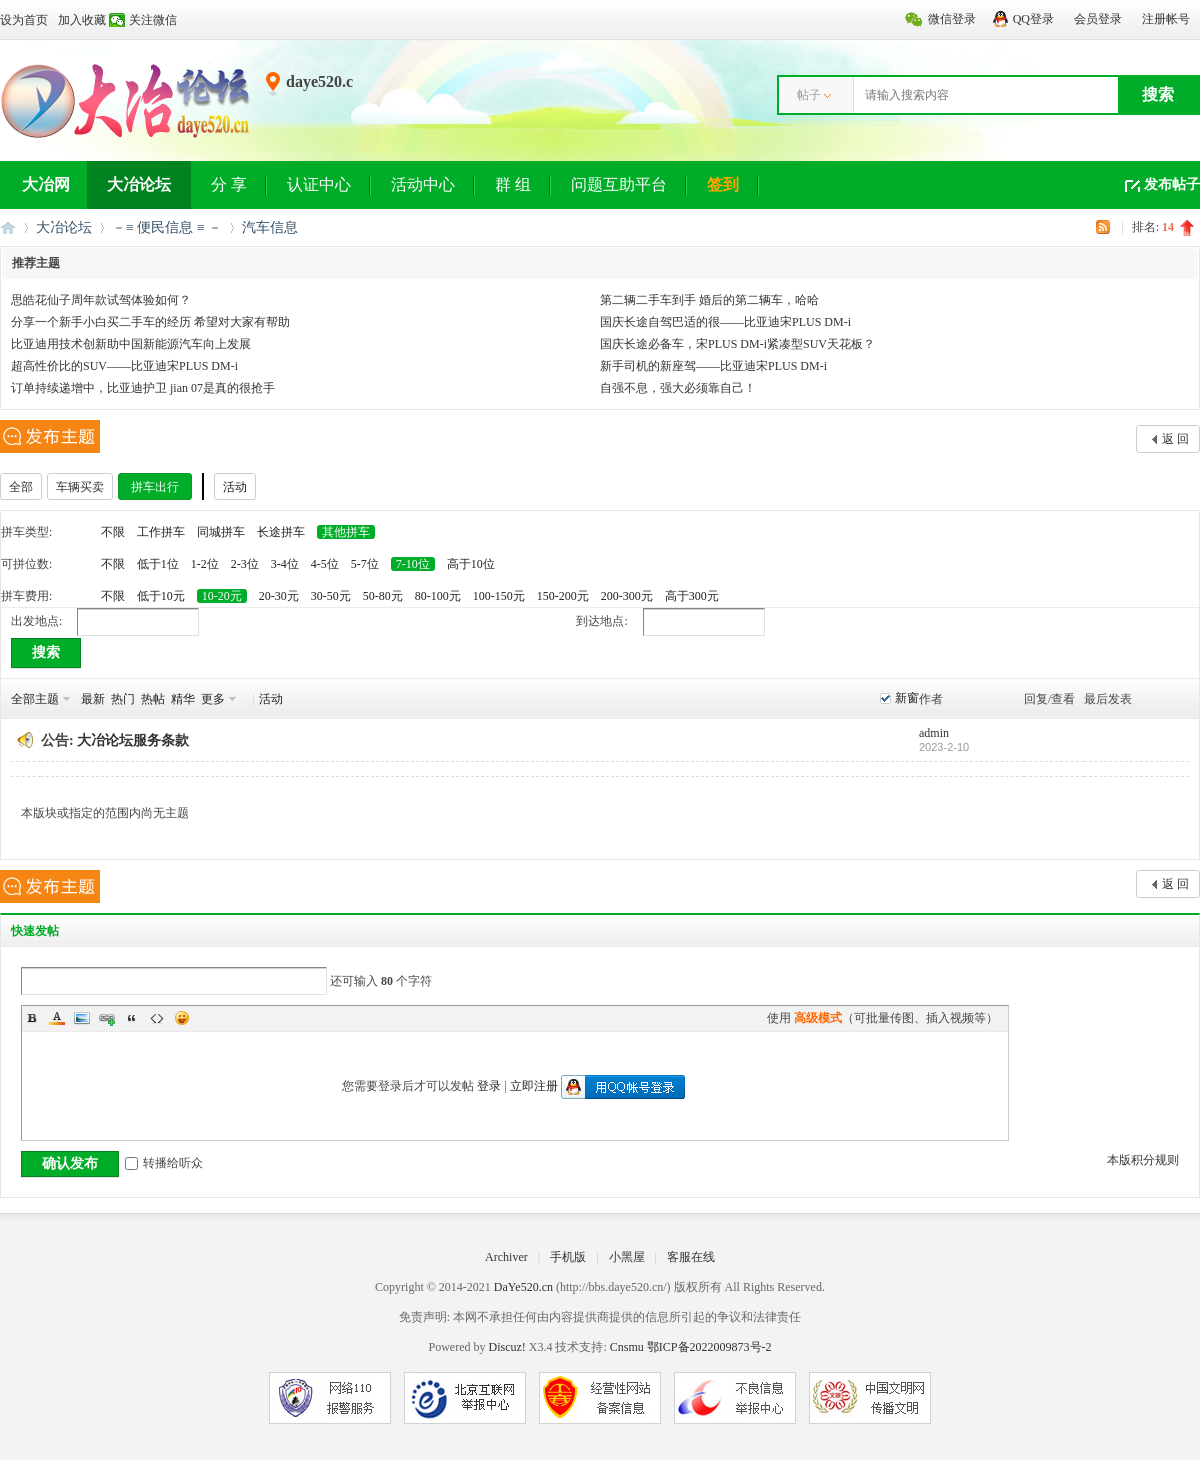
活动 (235, 487)
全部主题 (35, 699)
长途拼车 (281, 532)
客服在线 (691, 1257)
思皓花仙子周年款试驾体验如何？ (101, 300)
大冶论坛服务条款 (133, 740)
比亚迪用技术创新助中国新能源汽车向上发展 (131, 344)
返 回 (1175, 439)
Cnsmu (628, 1347)
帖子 (809, 95)
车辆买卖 (80, 487)
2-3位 (245, 564)
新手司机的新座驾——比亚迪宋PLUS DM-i (713, 366)
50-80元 (383, 596)
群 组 (513, 184)
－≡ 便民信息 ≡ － (167, 227)
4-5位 (325, 564)
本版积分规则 (1143, 1160)
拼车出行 (155, 487)
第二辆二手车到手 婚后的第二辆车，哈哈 (709, 300)
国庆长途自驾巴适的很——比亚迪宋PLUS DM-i (725, 322)
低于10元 (161, 596)
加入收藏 (82, 20)
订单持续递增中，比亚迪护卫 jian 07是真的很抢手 (143, 388)
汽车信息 (270, 227)
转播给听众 (164, 1163)
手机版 (568, 1257)
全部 (21, 487)
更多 (213, 699)
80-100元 (438, 596)
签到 (723, 184)
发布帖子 (1172, 184)
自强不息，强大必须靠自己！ (678, 388)
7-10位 (413, 564)
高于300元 (692, 596)
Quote (132, 1018)
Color (57, 1018)
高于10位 (471, 564)
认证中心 (319, 184)
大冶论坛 (139, 184)
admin (934, 733)
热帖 (153, 699)
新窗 (907, 698)
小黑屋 (627, 1257)
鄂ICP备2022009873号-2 (709, 1347)
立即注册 (534, 1086)
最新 (93, 699)
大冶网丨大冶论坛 (8, 227)
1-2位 (205, 564)
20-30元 (279, 596)
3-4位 (285, 564)
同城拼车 (221, 532)
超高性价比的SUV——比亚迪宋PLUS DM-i (124, 366)
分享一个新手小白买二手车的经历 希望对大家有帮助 (150, 322)
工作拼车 (161, 532)
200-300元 (627, 596)
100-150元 (499, 596)
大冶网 (46, 184)
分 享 (229, 184)
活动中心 (423, 184)
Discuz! (506, 1347)
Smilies (182, 1018)
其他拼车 (346, 532)
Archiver (506, 1257)
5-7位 (365, 564)
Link (107, 1018)
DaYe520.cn (523, 1287)
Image (82, 1018)
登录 (489, 1086)
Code (157, 1018)
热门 (123, 699)
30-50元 (331, 596)
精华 (183, 699)
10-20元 (222, 596)
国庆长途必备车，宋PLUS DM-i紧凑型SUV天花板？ (737, 344)
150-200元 (563, 596)
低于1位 (158, 564)
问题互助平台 (619, 184)
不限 (113, 532)
